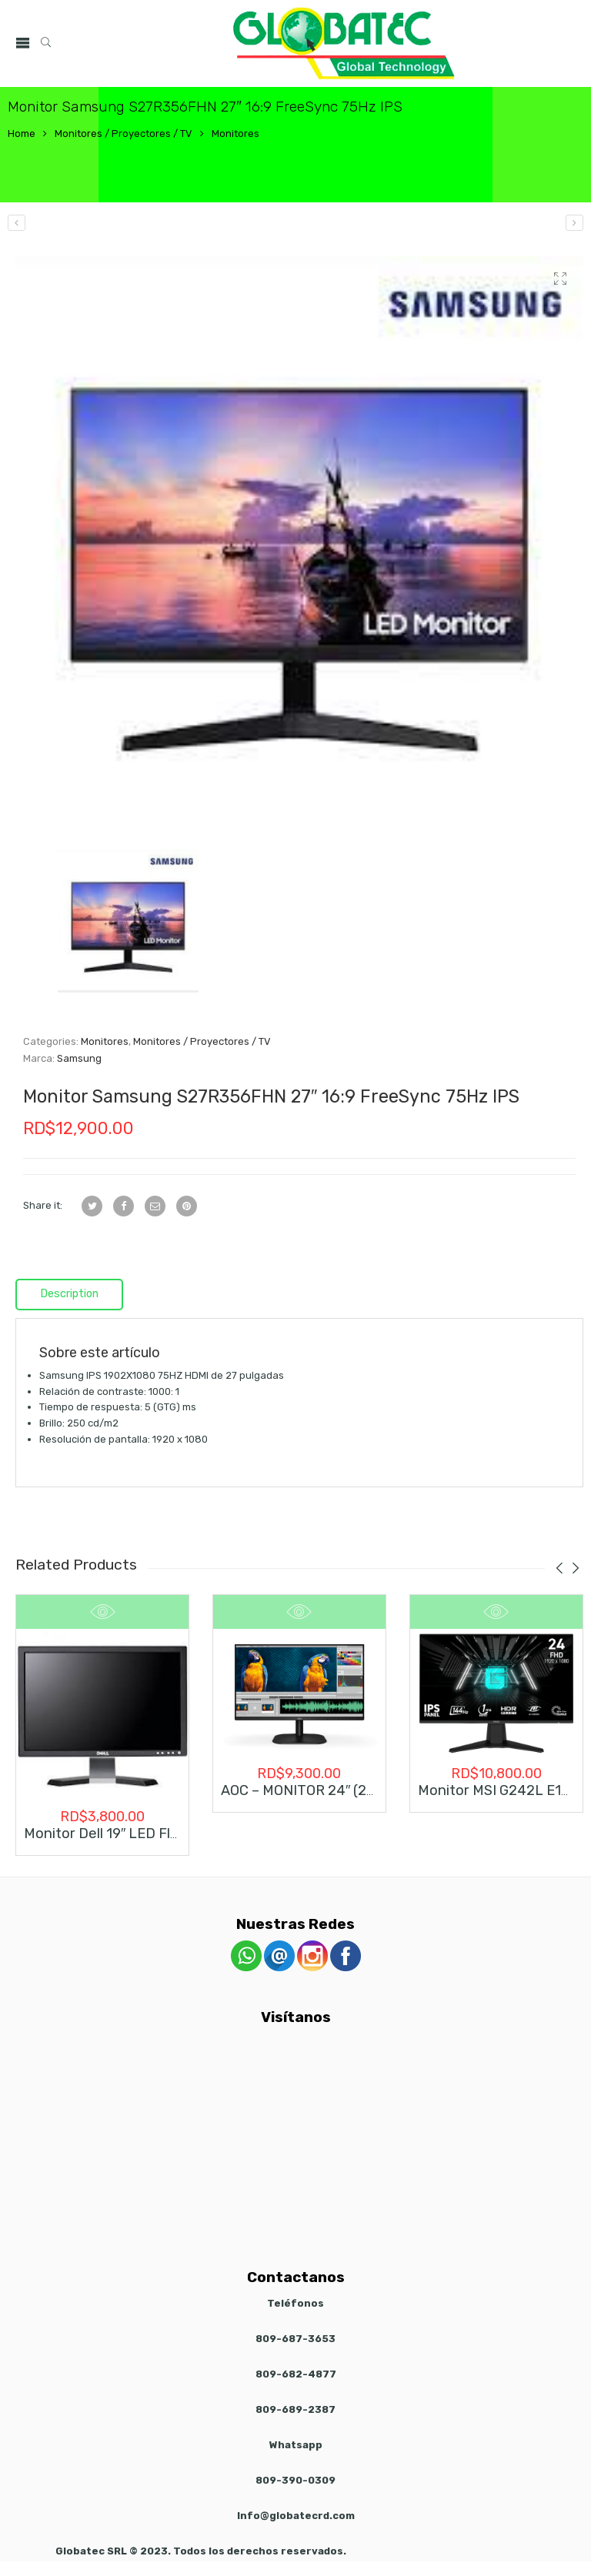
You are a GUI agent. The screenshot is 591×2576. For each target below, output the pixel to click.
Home (21, 133)
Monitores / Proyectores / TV (123, 133)
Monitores (235, 133)
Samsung (79, 1058)
